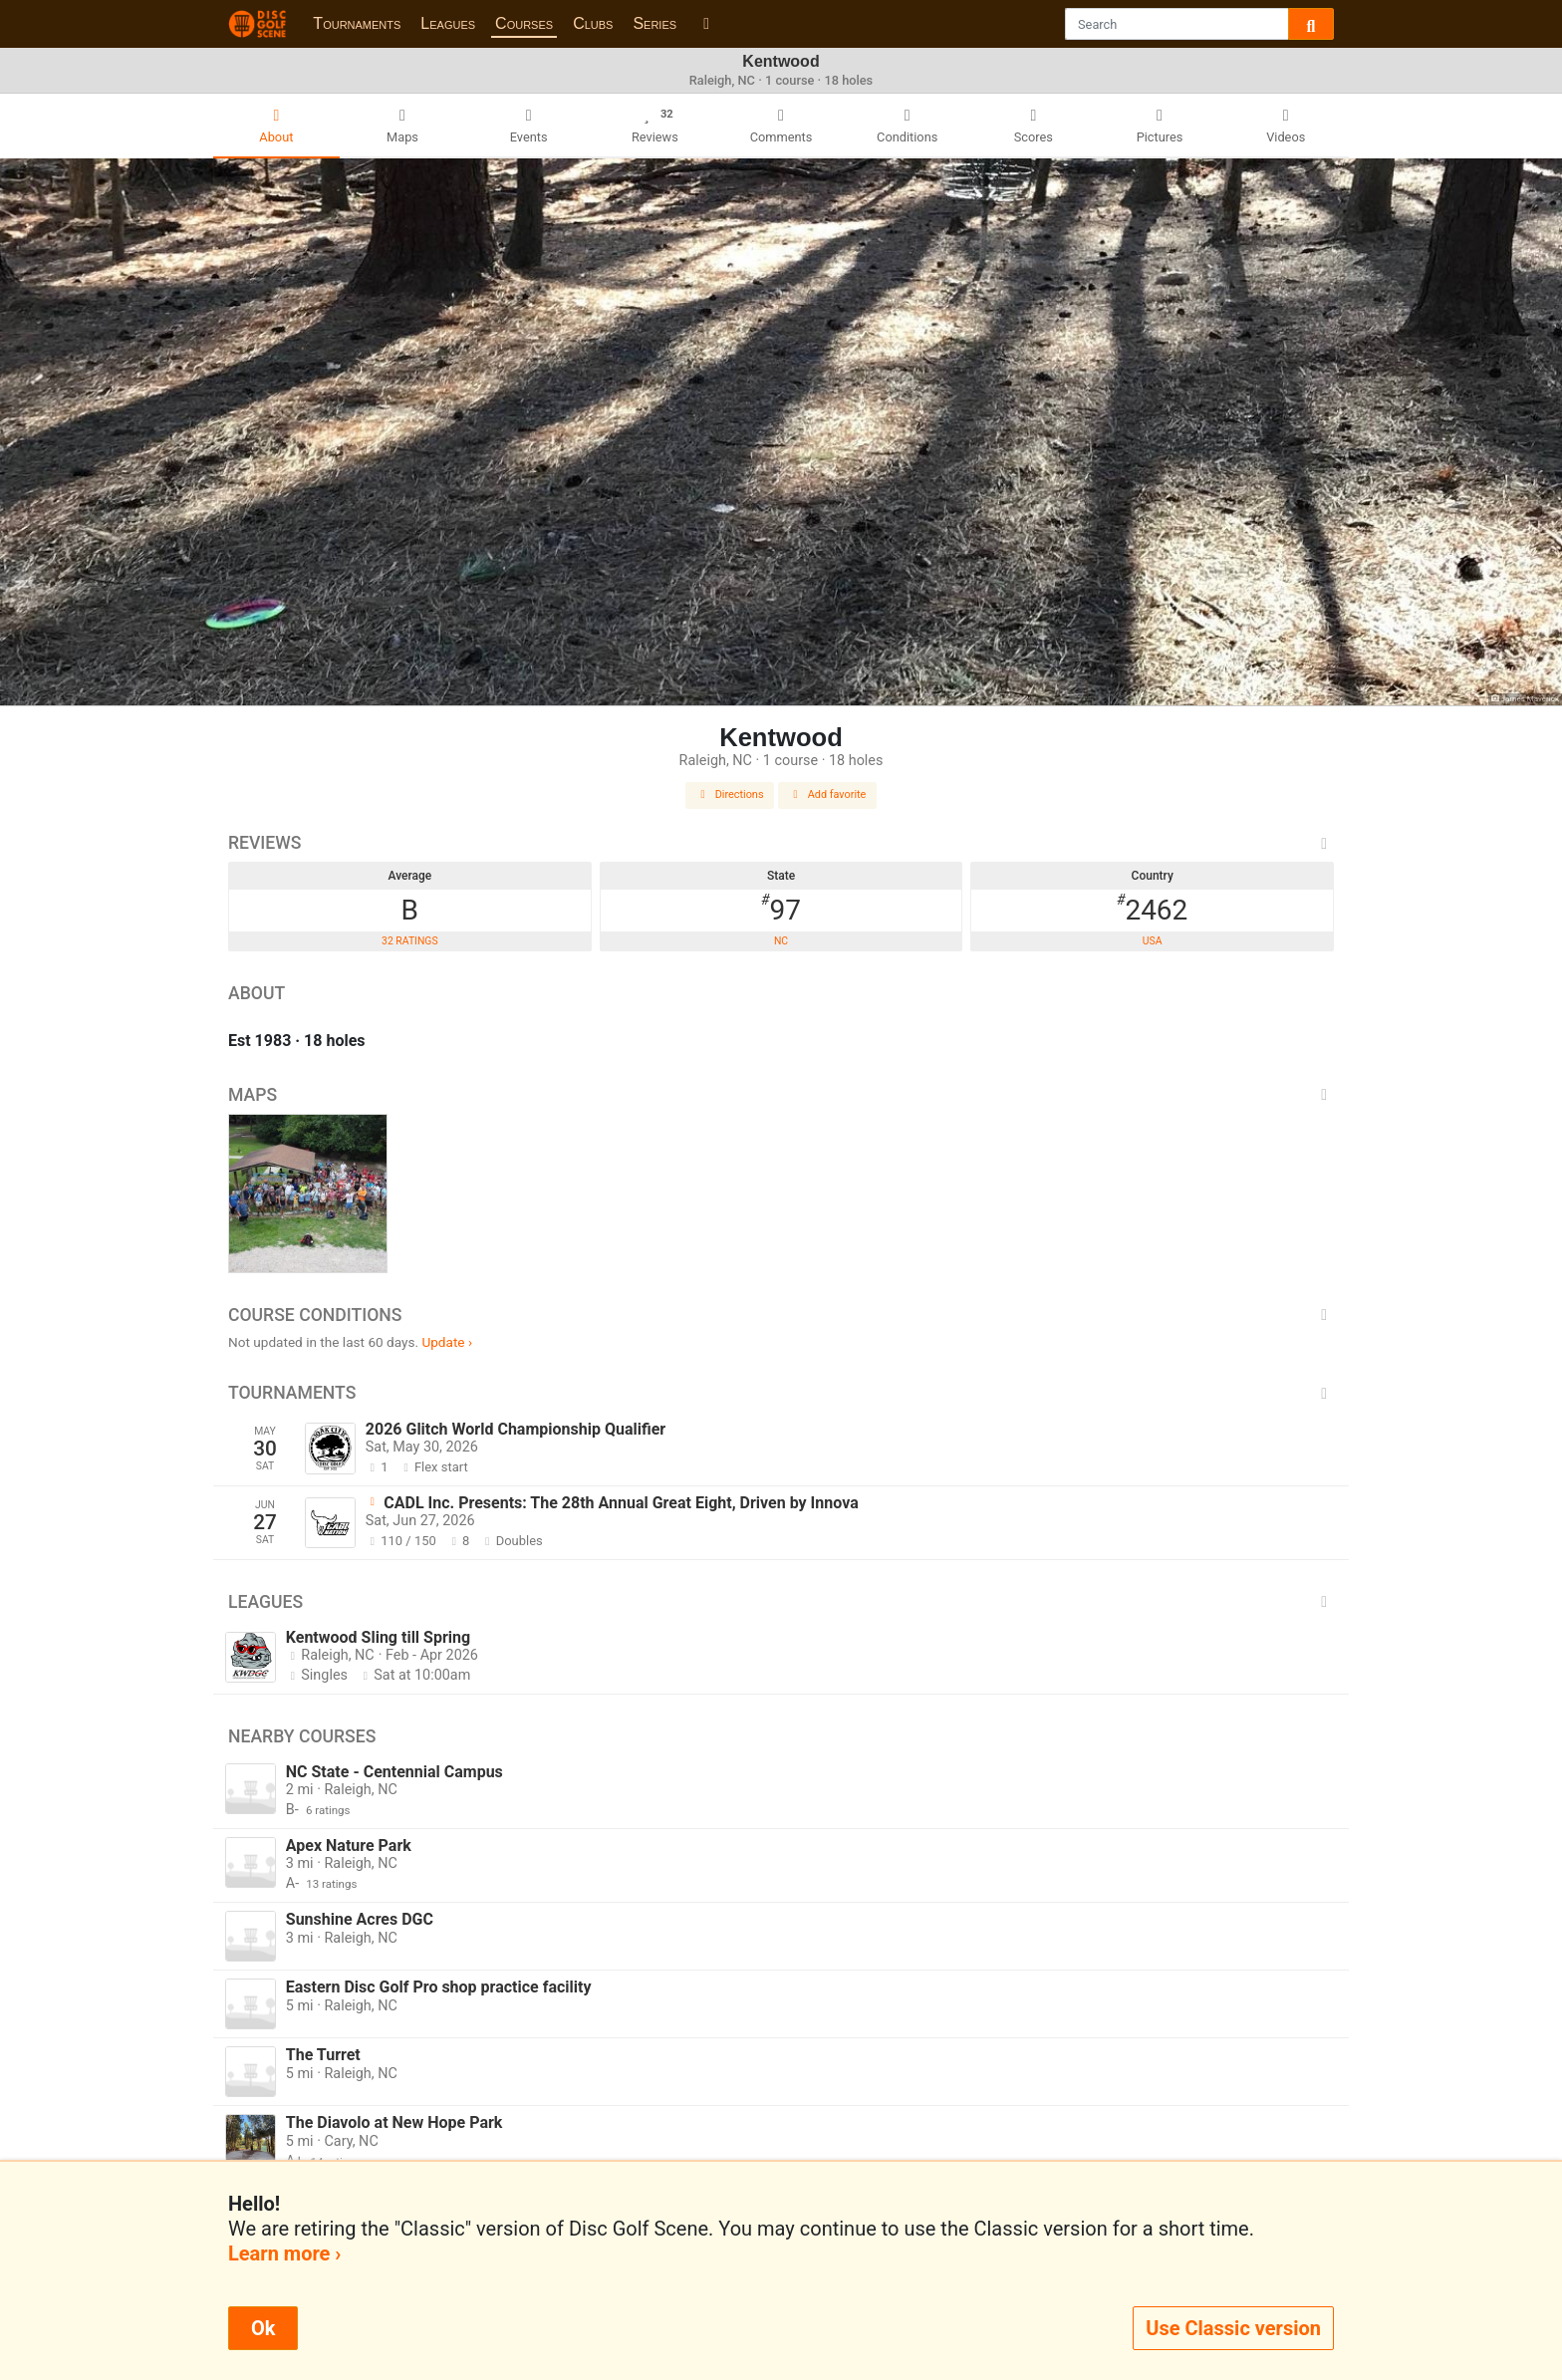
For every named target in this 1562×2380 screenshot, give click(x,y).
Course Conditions (781, 1315)
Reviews (781, 843)
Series (654, 23)
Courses (524, 23)
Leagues (447, 23)
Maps (781, 1095)
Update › (446, 1342)
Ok (263, 2328)
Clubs (593, 23)
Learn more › (284, 2253)
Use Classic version (1233, 2328)
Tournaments (356, 23)
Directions (730, 794)
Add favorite (828, 794)
